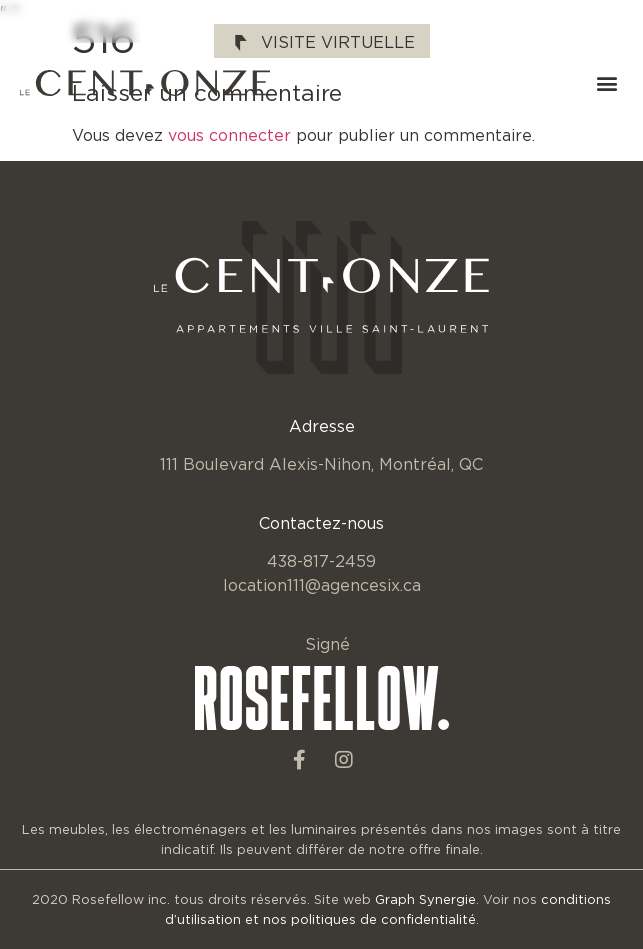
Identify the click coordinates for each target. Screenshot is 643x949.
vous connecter (229, 135)
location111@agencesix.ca (322, 585)
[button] (606, 83)
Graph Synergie (425, 899)
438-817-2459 (321, 561)
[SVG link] (145, 83)
